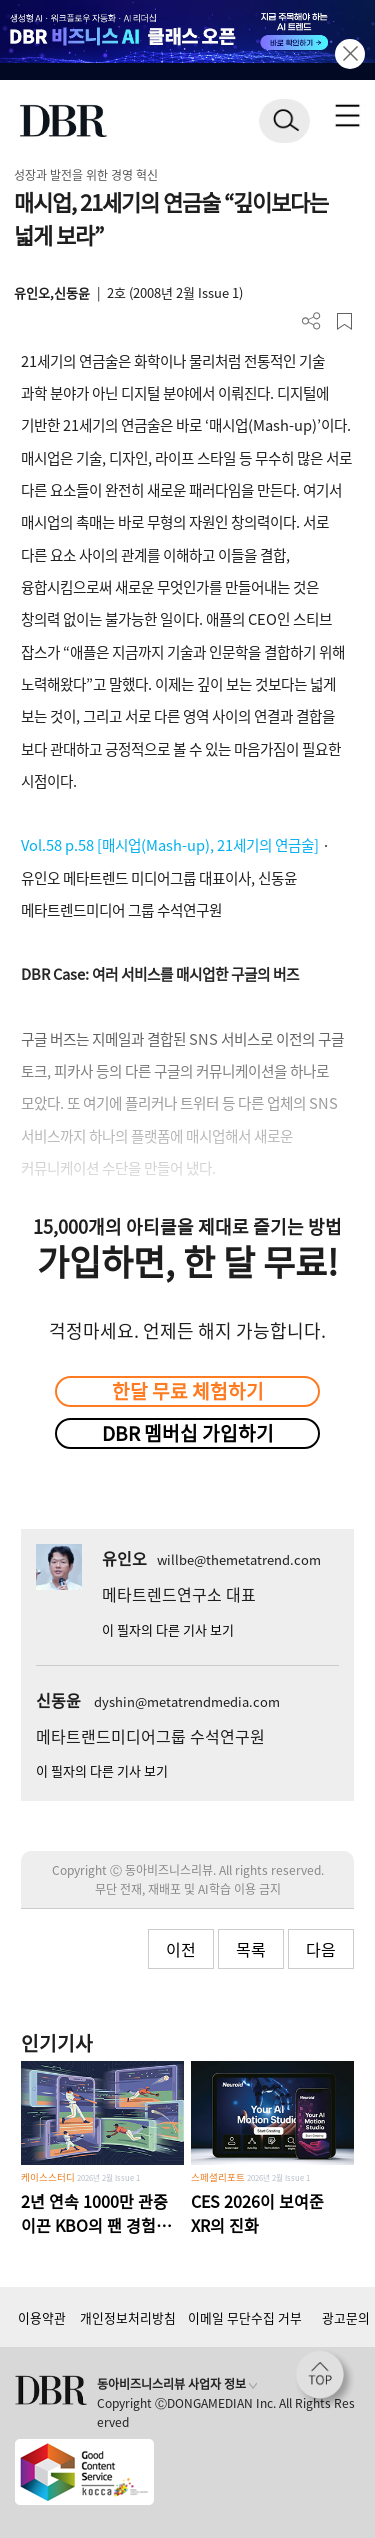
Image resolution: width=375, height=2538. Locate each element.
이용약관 (42, 2317)
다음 (321, 1949)
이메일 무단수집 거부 (245, 2317)
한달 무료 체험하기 (188, 1391)
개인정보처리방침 (128, 2317)
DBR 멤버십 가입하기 (188, 1433)
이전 (181, 1949)
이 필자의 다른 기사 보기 (168, 1629)
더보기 (311, 321)
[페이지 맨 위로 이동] (325, 2380)
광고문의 (346, 2317)
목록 (251, 1949)
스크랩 (344, 321)
